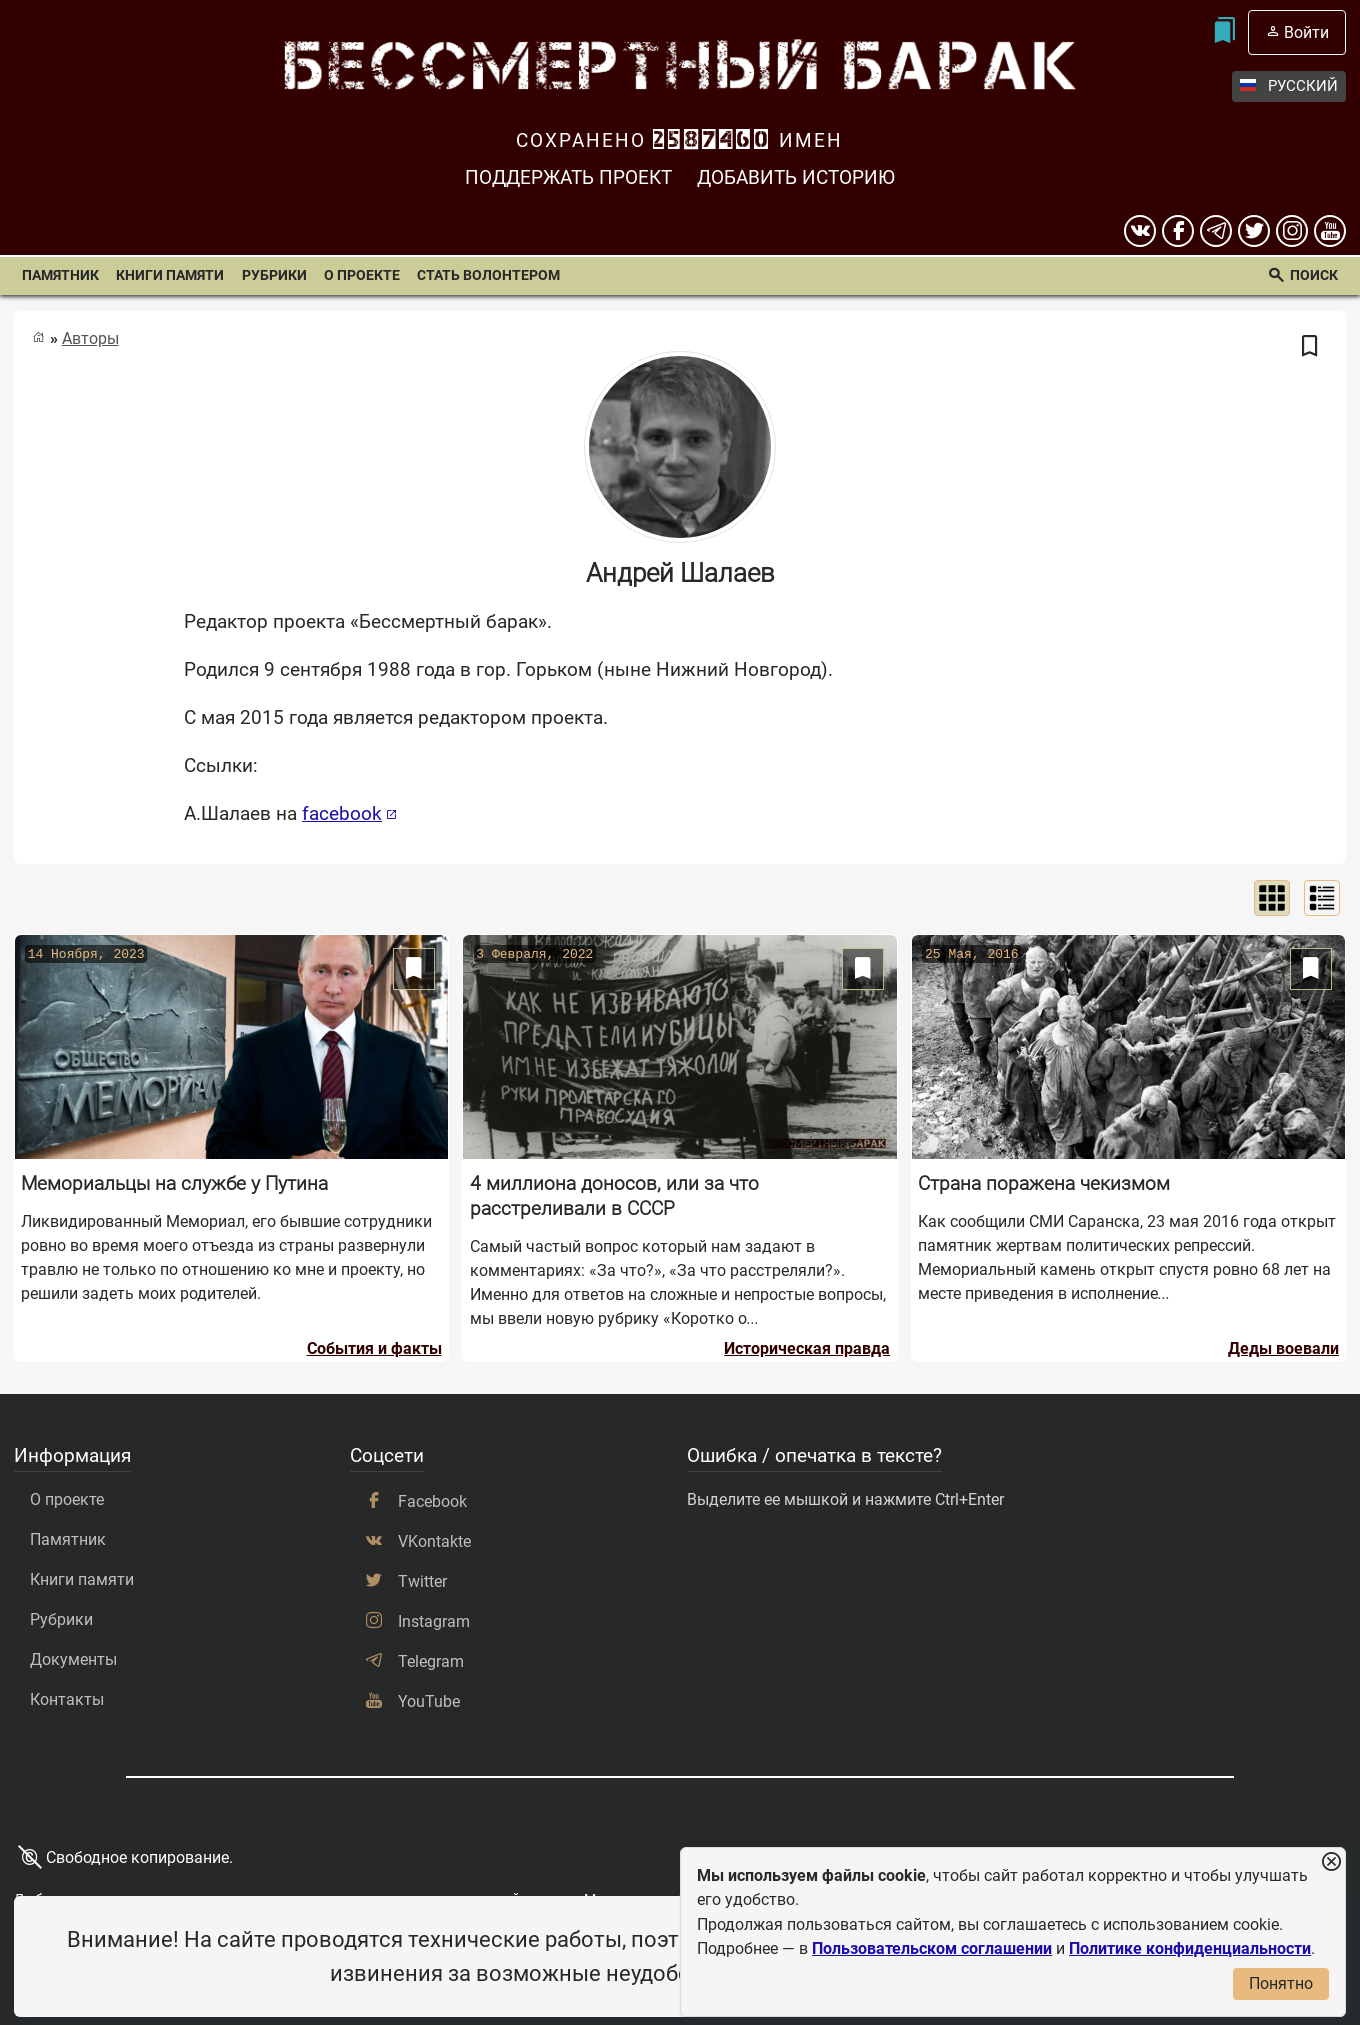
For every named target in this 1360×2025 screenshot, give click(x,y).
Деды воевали (1283, 1348)
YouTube (429, 1701)
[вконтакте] (1140, 231)
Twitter (422, 1581)
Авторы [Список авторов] (90, 339)
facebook (342, 813)
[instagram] (1292, 231)
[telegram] (1216, 231)
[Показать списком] (1322, 898)
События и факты (374, 1348)
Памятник (60, 275)
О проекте (362, 275)
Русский (1289, 86)
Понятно (1281, 1983)
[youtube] (1330, 231)
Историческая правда (807, 1348)
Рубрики (274, 275)
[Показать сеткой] (1272, 898)
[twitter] (1254, 231)
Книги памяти (170, 275)
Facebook (432, 1501)
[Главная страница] (38, 338)
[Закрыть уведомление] (1331, 1862)
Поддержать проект (568, 177)
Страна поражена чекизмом (1044, 1183)
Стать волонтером (488, 275)
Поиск (1314, 275)
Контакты (67, 1699)
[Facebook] (1178, 231)
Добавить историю (796, 177)
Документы (73, 1659)
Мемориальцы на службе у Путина (174, 1183)
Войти (1306, 32)
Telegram (431, 1661)
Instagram (434, 1621)
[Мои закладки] (1223, 32)
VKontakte (434, 1541)
